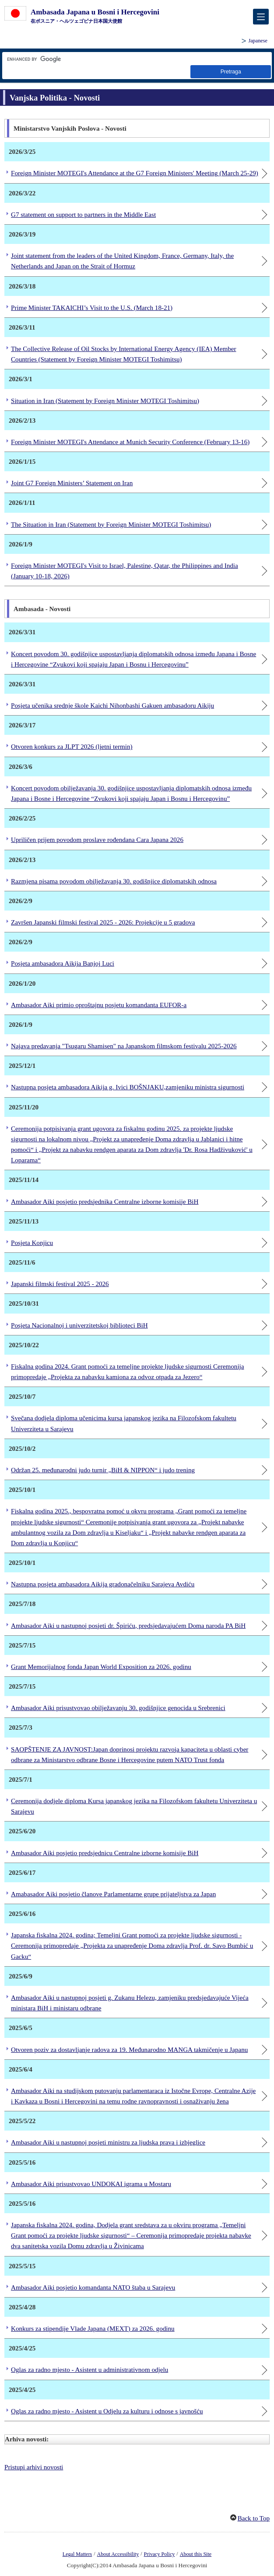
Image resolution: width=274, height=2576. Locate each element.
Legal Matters (77, 2554)
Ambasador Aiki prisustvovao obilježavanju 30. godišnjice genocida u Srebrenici (118, 1707)
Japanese (257, 41)
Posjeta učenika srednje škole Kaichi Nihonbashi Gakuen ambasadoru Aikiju (112, 705)
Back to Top (254, 2518)
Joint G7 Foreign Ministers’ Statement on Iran (72, 483)
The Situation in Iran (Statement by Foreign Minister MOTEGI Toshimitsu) (111, 524)
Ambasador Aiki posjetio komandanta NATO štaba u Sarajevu (93, 2287)
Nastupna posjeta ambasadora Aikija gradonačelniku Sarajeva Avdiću (102, 1584)
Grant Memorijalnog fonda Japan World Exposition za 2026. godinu (101, 1666)
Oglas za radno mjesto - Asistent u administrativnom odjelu (89, 2369)
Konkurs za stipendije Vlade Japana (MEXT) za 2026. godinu (93, 2328)
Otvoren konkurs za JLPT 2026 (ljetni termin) (72, 746)
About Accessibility (118, 2554)
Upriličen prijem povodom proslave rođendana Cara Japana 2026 (97, 839)
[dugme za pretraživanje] (230, 71)
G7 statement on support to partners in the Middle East (83, 214)
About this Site (195, 2554)
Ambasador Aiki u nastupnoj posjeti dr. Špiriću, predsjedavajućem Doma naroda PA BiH (128, 1625)
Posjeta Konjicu (32, 1242)
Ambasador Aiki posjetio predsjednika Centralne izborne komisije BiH (104, 1201)
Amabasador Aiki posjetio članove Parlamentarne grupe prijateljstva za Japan (113, 1894)
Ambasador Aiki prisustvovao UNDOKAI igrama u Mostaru (91, 2183)
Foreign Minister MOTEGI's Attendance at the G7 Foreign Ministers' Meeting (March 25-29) (134, 173)
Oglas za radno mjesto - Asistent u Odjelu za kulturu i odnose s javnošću (107, 2411)
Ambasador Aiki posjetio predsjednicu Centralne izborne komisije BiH (104, 1852)
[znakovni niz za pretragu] (118, 59)
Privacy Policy (159, 2554)
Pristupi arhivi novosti (33, 2467)
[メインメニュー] (261, 16)
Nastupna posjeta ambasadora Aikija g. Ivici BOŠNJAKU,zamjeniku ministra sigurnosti (127, 1087)
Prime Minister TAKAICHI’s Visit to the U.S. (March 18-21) (91, 307)
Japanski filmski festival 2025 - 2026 (60, 1283)
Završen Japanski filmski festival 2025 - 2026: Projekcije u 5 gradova (103, 922)
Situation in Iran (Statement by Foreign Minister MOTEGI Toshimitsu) (105, 400)
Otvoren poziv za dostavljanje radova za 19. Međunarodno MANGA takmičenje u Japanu (129, 2049)
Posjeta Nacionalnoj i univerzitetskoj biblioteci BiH (79, 1325)
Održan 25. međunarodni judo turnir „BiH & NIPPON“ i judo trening (103, 1470)
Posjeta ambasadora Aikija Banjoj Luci (62, 963)
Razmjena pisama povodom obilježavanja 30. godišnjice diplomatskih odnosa (114, 881)
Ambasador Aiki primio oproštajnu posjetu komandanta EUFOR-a (98, 1004)
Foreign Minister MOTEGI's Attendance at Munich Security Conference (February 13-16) (130, 441)
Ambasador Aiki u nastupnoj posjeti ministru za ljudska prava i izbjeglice (108, 2142)
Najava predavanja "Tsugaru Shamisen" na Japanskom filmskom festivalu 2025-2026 (124, 1046)
